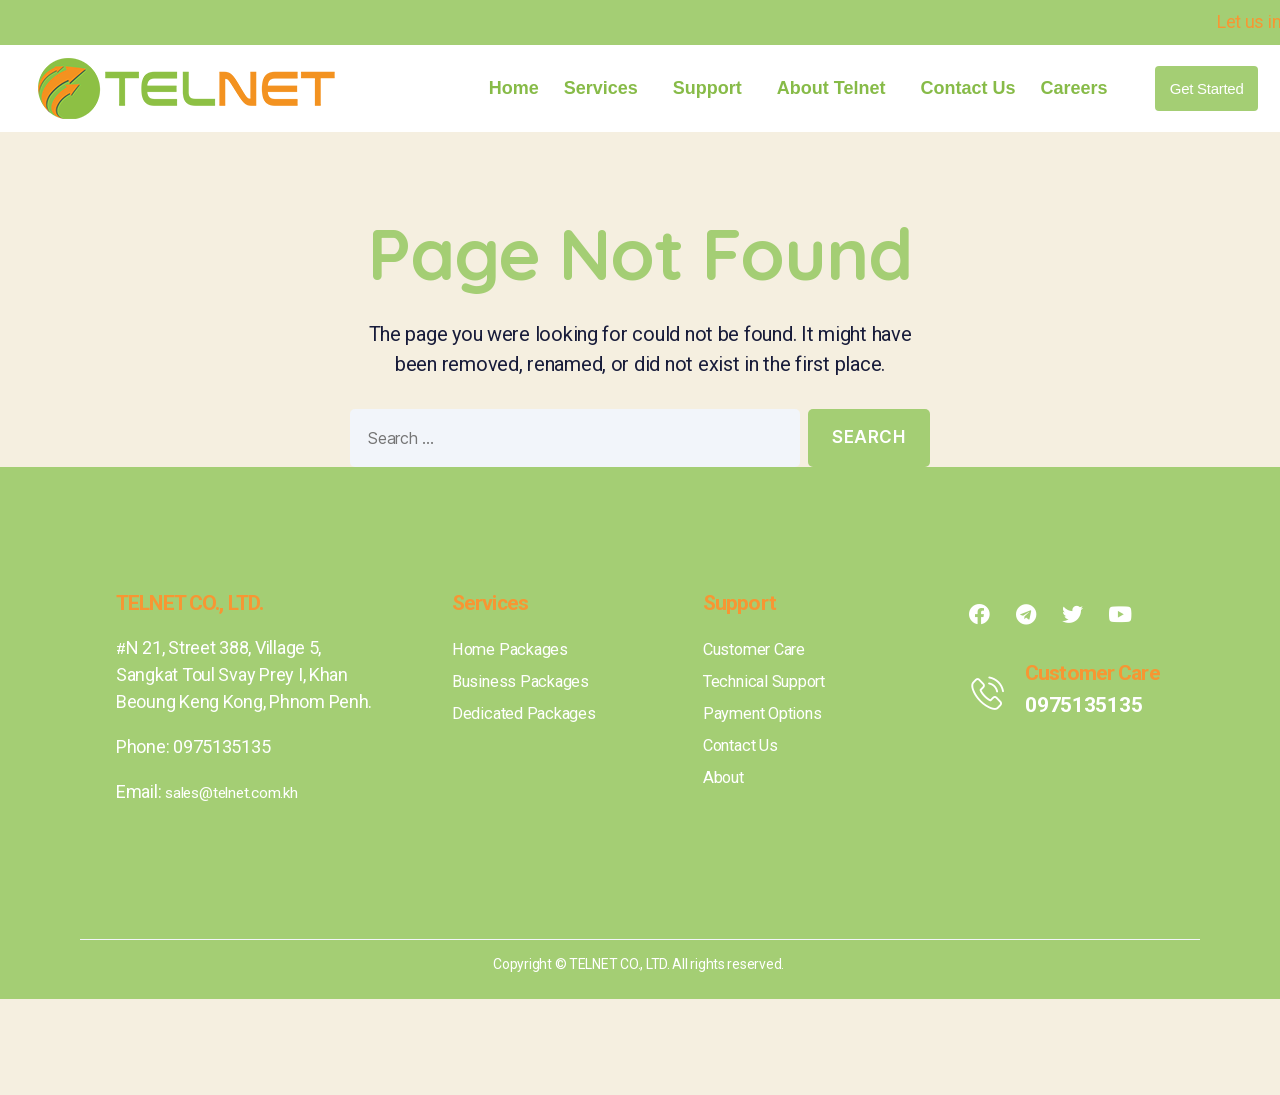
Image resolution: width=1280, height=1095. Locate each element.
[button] (1207, 88)
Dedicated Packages (530, 713)
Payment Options (769, 713)
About (726, 777)
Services (606, 88)
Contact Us (967, 88)
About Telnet (836, 88)
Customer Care (762, 649)
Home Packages (516, 649)
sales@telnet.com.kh (246, 791)
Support (712, 88)
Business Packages (528, 681)
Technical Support (772, 681)
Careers (1073, 88)
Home (514, 88)
